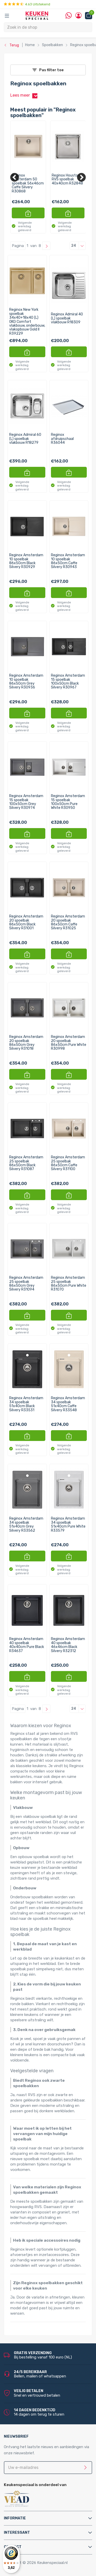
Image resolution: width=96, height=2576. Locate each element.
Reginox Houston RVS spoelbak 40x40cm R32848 (67, 179)
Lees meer (24, 95)
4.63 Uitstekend (27, 4)
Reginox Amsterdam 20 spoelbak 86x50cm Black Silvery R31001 (26, 922)
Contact (13, 2547)
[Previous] (14, 177)
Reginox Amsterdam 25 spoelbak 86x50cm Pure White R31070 (68, 1284)
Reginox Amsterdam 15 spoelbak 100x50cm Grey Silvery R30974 (26, 802)
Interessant (17, 2532)
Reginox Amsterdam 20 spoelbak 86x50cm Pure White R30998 (68, 1043)
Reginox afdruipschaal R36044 (62, 439)
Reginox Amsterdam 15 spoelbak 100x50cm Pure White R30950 (68, 802)
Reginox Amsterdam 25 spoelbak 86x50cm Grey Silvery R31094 (26, 1284)
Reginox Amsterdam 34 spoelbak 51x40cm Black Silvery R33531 (26, 1404)
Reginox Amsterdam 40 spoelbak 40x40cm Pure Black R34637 (26, 1645)
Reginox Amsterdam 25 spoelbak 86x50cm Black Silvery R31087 (26, 1163)
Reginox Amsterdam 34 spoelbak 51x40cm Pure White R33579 (68, 1524)
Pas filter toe (48, 70)
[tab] (48, 2518)
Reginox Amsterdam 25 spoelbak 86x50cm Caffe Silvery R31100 (68, 1163)
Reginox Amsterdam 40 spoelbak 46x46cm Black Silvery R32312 (68, 1645)
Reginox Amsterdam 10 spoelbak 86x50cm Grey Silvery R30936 (26, 681)
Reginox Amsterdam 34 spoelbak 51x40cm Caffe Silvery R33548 (68, 1404)
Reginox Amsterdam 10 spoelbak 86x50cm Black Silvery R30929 (26, 561)
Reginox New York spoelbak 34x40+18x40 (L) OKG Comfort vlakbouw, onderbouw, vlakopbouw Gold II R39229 (27, 321)
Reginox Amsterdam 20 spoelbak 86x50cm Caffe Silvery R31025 (68, 922)
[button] (28, 213)
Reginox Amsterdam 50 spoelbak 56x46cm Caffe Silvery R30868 (28, 183)
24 (78, 246)
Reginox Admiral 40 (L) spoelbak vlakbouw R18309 (67, 318)
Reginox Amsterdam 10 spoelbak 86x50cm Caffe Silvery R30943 (68, 561)
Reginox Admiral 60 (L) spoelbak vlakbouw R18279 (25, 439)
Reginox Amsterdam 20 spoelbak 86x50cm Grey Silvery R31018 (26, 1043)
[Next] (81, 177)
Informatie (15, 2518)
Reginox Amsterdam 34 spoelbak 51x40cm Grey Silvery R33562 (26, 1524)
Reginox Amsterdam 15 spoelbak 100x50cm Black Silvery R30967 (68, 681)
